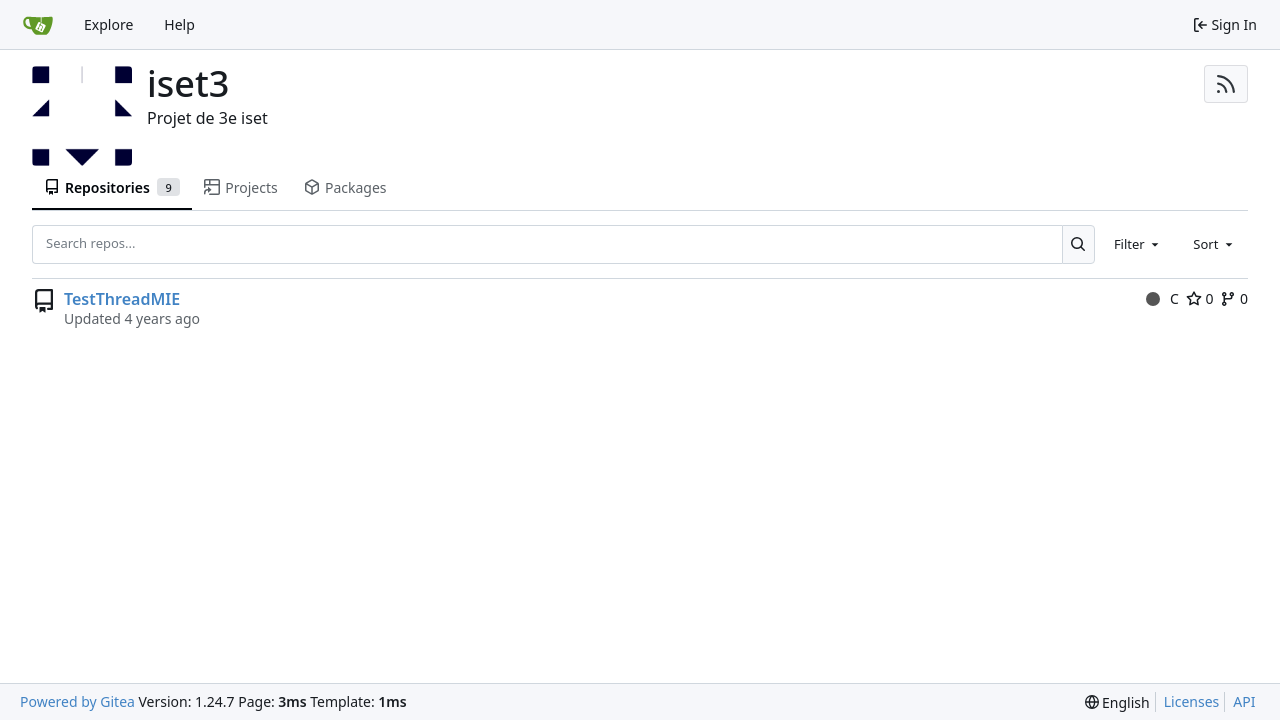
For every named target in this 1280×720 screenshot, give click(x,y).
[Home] (38, 25)
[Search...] (1078, 244)
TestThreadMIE (122, 299)
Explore (108, 24)
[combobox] (1138, 244)
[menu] (1117, 702)
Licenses (1192, 701)
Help (179, 24)
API (1244, 701)
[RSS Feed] (1226, 84)
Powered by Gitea (77, 701)
